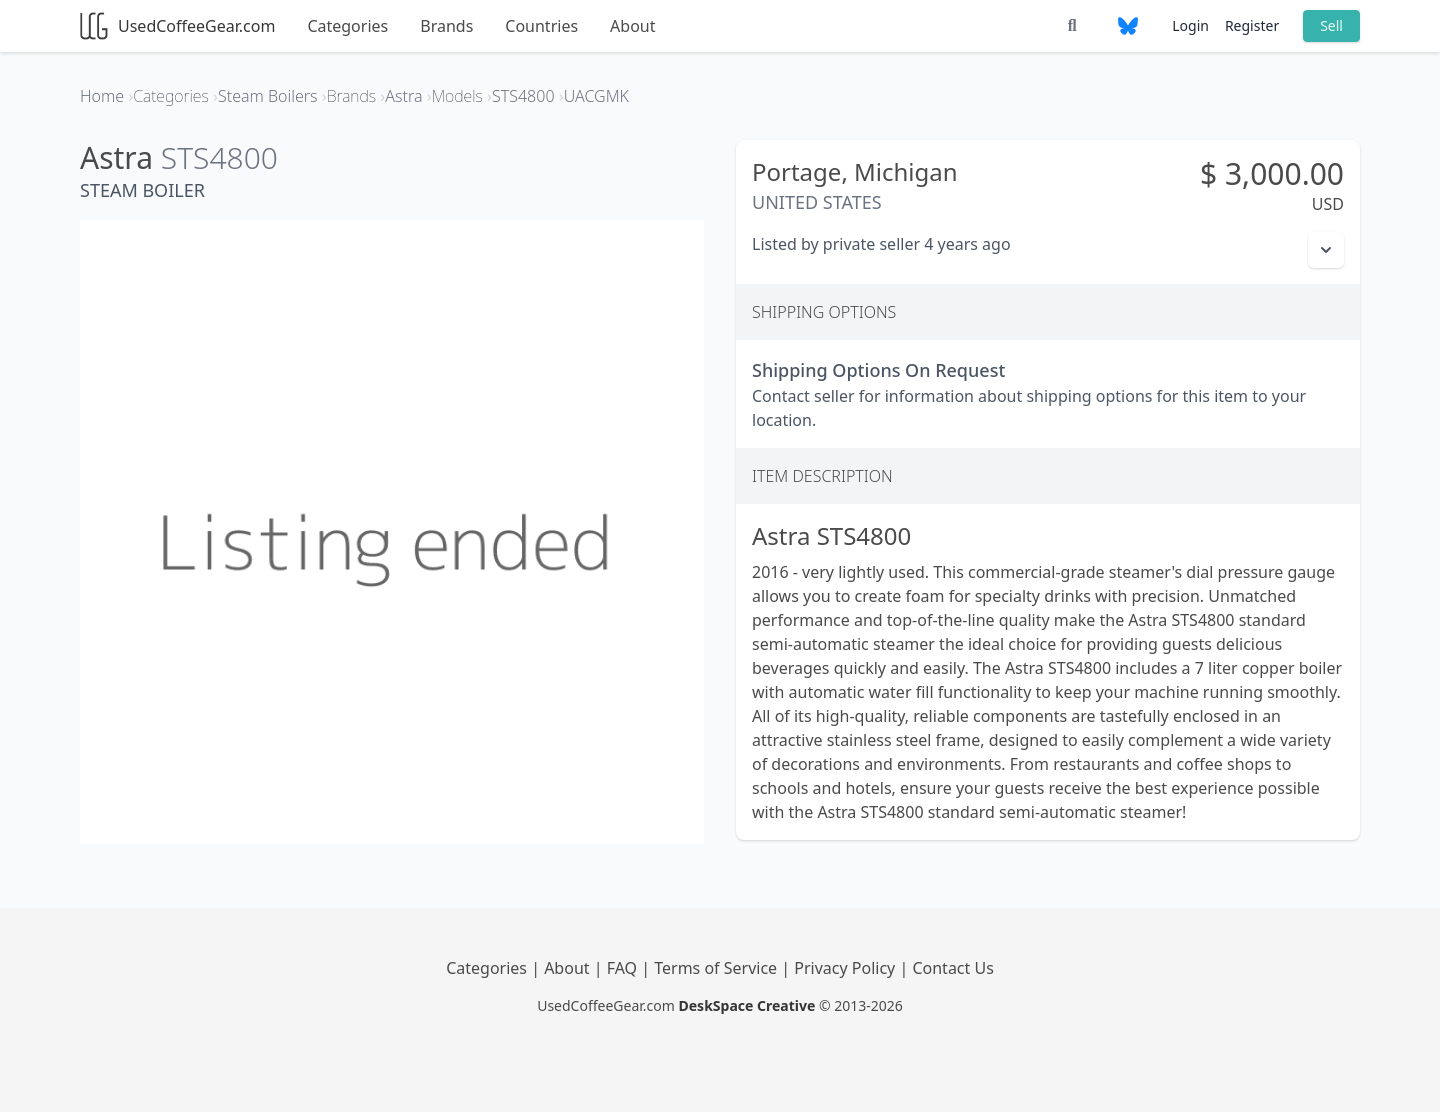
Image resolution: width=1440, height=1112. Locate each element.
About (632, 26)
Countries (541, 26)
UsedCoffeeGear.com (177, 26)
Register (1252, 25)
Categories (347, 26)
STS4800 (219, 157)
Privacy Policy (846, 968)
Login (1190, 25)
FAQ (624, 968)
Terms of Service (717, 968)
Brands (446, 26)
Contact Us (952, 968)
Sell (1331, 25)
